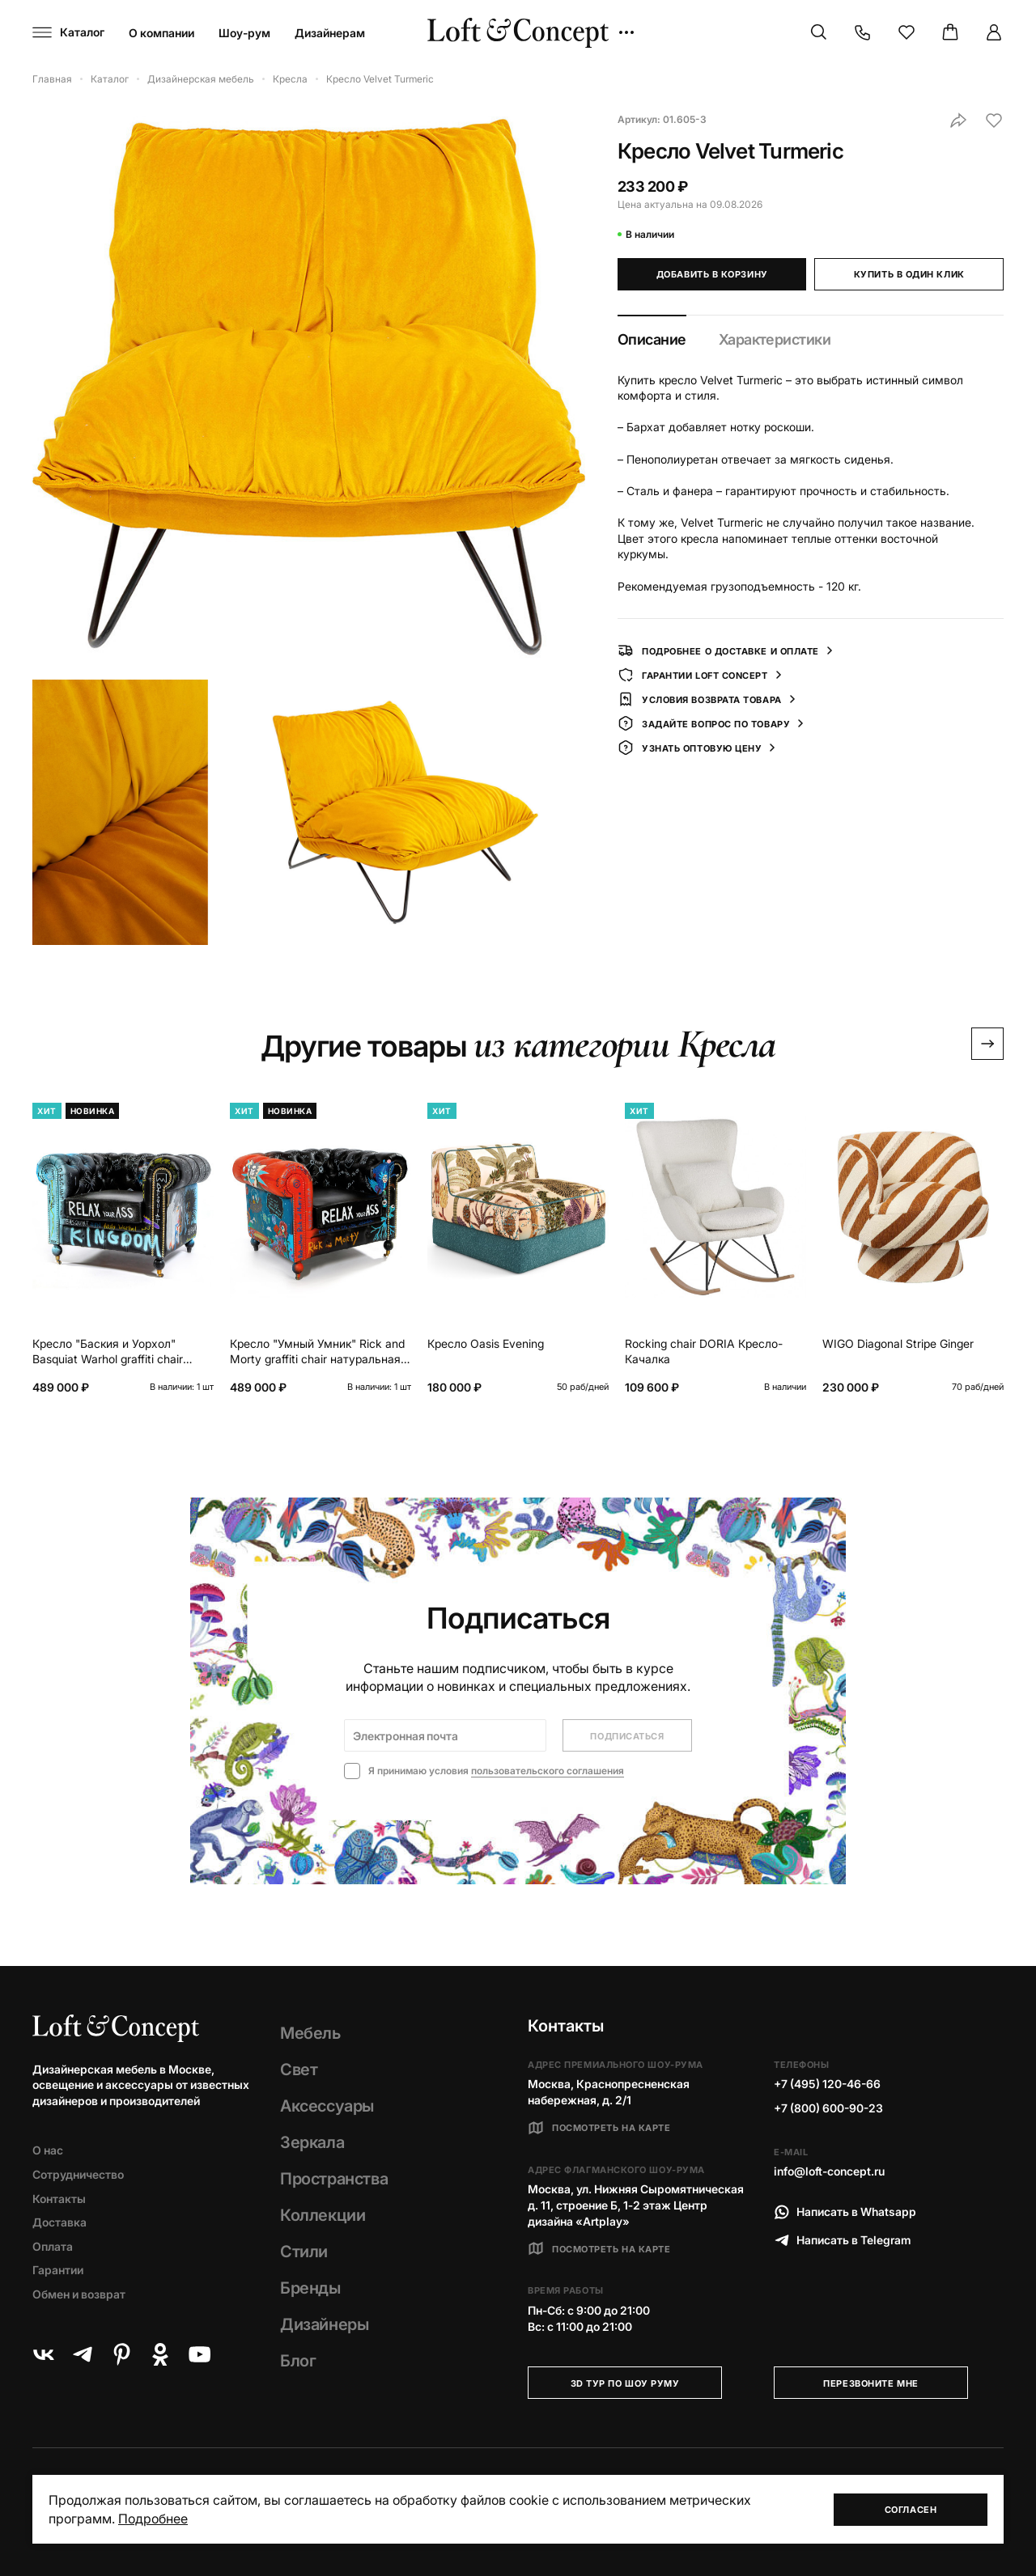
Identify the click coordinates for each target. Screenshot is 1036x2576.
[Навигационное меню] (68, 32)
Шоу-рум (244, 33)
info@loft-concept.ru (829, 2171)
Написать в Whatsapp (845, 2212)
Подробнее (153, 2518)
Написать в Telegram (842, 2240)
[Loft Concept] (518, 33)
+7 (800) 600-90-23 (828, 2108)
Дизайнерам (330, 33)
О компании (161, 33)
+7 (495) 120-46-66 (827, 2084)
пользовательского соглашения (547, 1771)
